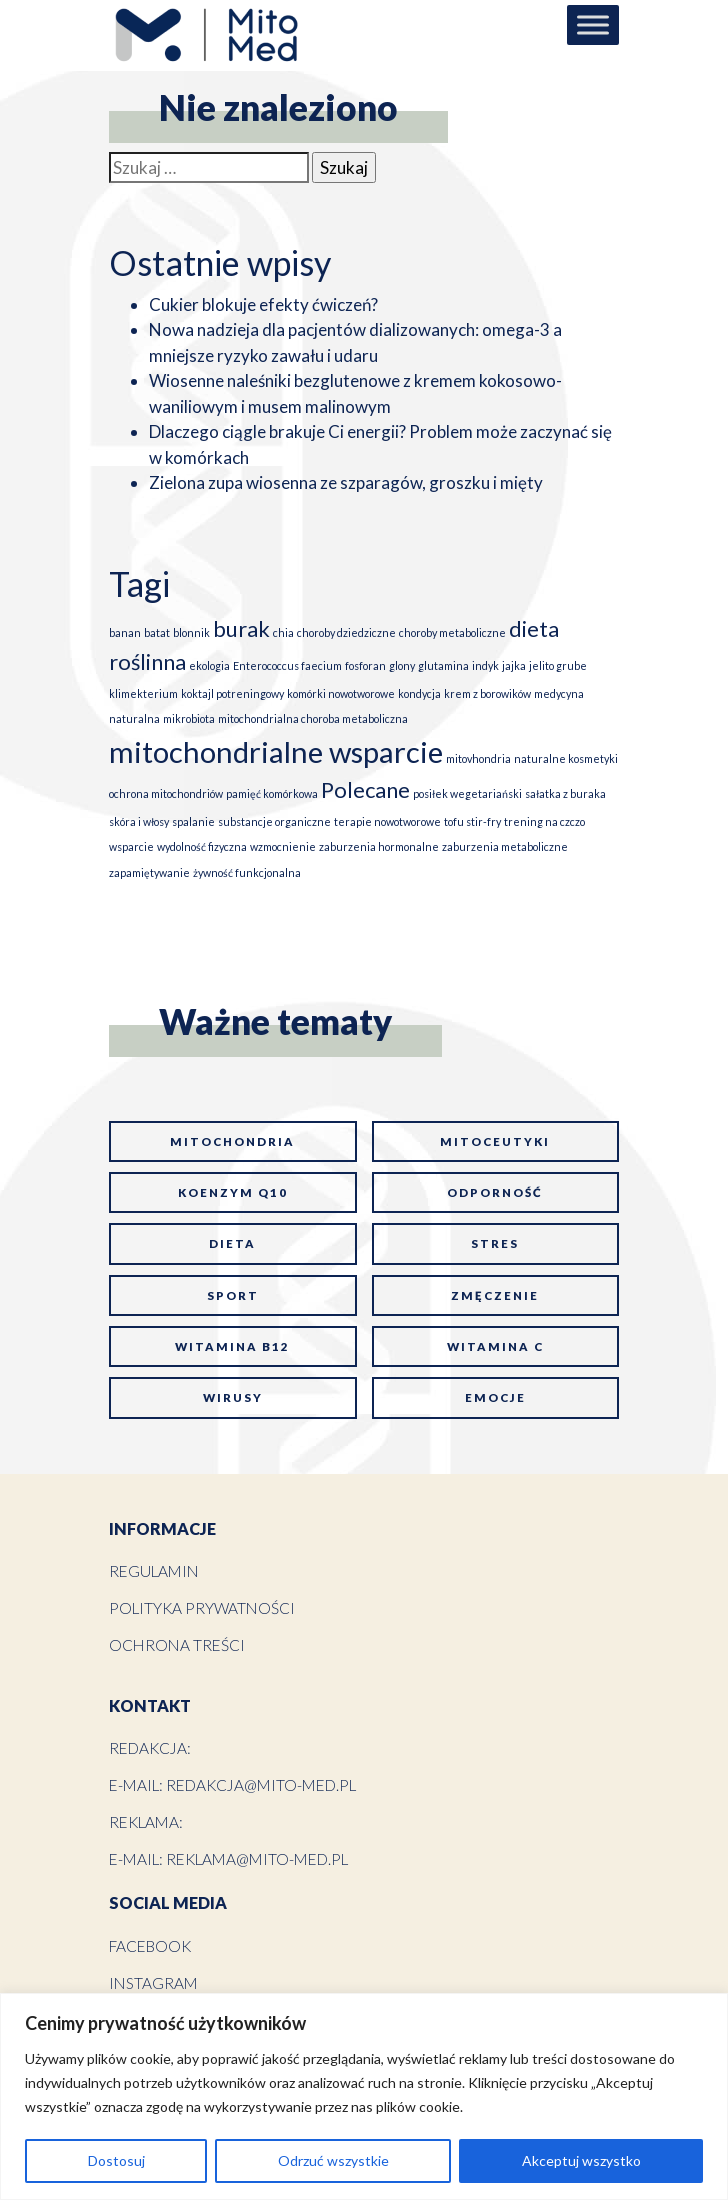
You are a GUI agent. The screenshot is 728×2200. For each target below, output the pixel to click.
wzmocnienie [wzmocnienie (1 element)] (283, 846)
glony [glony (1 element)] (402, 665)
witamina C (495, 1346)
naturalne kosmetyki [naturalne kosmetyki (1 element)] (566, 758)
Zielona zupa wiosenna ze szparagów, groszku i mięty (346, 482)
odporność (495, 1192)
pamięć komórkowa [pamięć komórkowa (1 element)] (272, 793)
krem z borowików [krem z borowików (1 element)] (487, 693)
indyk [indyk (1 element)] (485, 665)
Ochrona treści (177, 1645)
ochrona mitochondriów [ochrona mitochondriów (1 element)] (166, 793)
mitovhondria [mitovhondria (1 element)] (478, 758)
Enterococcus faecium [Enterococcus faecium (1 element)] (287, 665)
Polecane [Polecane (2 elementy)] (365, 789)
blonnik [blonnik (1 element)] (191, 632)
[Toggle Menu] (593, 24)
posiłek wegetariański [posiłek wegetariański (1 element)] (467, 793)
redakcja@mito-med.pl (261, 1785)
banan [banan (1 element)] (125, 632)
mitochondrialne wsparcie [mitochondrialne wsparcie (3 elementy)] (276, 751)
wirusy (233, 1397)
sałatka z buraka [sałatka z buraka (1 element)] (565, 793)
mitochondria (232, 1141)
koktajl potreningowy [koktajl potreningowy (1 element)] (232, 693)
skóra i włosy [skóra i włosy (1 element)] (139, 821)
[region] (364, 2096)
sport (233, 1295)
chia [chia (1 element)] (283, 632)
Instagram (153, 1983)
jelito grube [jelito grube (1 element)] (558, 665)
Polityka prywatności (202, 1608)
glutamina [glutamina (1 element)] (443, 665)
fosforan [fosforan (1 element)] (365, 665)
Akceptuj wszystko (581, 2160)
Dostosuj (116, 2160)
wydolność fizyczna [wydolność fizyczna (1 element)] (202, 846)
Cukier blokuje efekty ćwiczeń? (263, 304)
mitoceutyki (495, 1141)
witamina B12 (232, 1346)
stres (495, 1243)
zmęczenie (495, 1295)
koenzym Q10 (233, 1192)
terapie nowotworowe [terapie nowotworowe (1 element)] (387, 821)
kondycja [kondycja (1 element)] (419, 693)
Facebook (150, 1946)
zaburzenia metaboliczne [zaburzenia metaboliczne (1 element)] (505, 846)
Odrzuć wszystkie (333, 2160)
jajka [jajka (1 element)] (514, 665)
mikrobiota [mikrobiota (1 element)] (189, 718)
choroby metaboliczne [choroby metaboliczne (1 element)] (452, 632)
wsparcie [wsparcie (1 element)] (131, 846)
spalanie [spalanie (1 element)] (193, 821)
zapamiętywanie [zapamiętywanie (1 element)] (149, 872)
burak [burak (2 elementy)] (241, 628)
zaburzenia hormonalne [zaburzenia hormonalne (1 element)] (379, 846)
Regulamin (154, 1571)
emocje (495, 1397)
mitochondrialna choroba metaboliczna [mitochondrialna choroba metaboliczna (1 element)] (313, 718)
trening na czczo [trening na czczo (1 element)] (544, 821)
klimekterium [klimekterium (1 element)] (143, 693)
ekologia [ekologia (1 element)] (209, 665)
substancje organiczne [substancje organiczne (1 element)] (274, 821)
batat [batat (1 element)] (157, 632)
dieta (232, 1243)
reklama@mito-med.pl (257, 1859)
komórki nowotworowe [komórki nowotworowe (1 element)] (341, 693)
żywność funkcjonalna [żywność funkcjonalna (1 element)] (247, 872)
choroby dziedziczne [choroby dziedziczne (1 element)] (346, 632)
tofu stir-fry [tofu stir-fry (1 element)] (472, 821)
